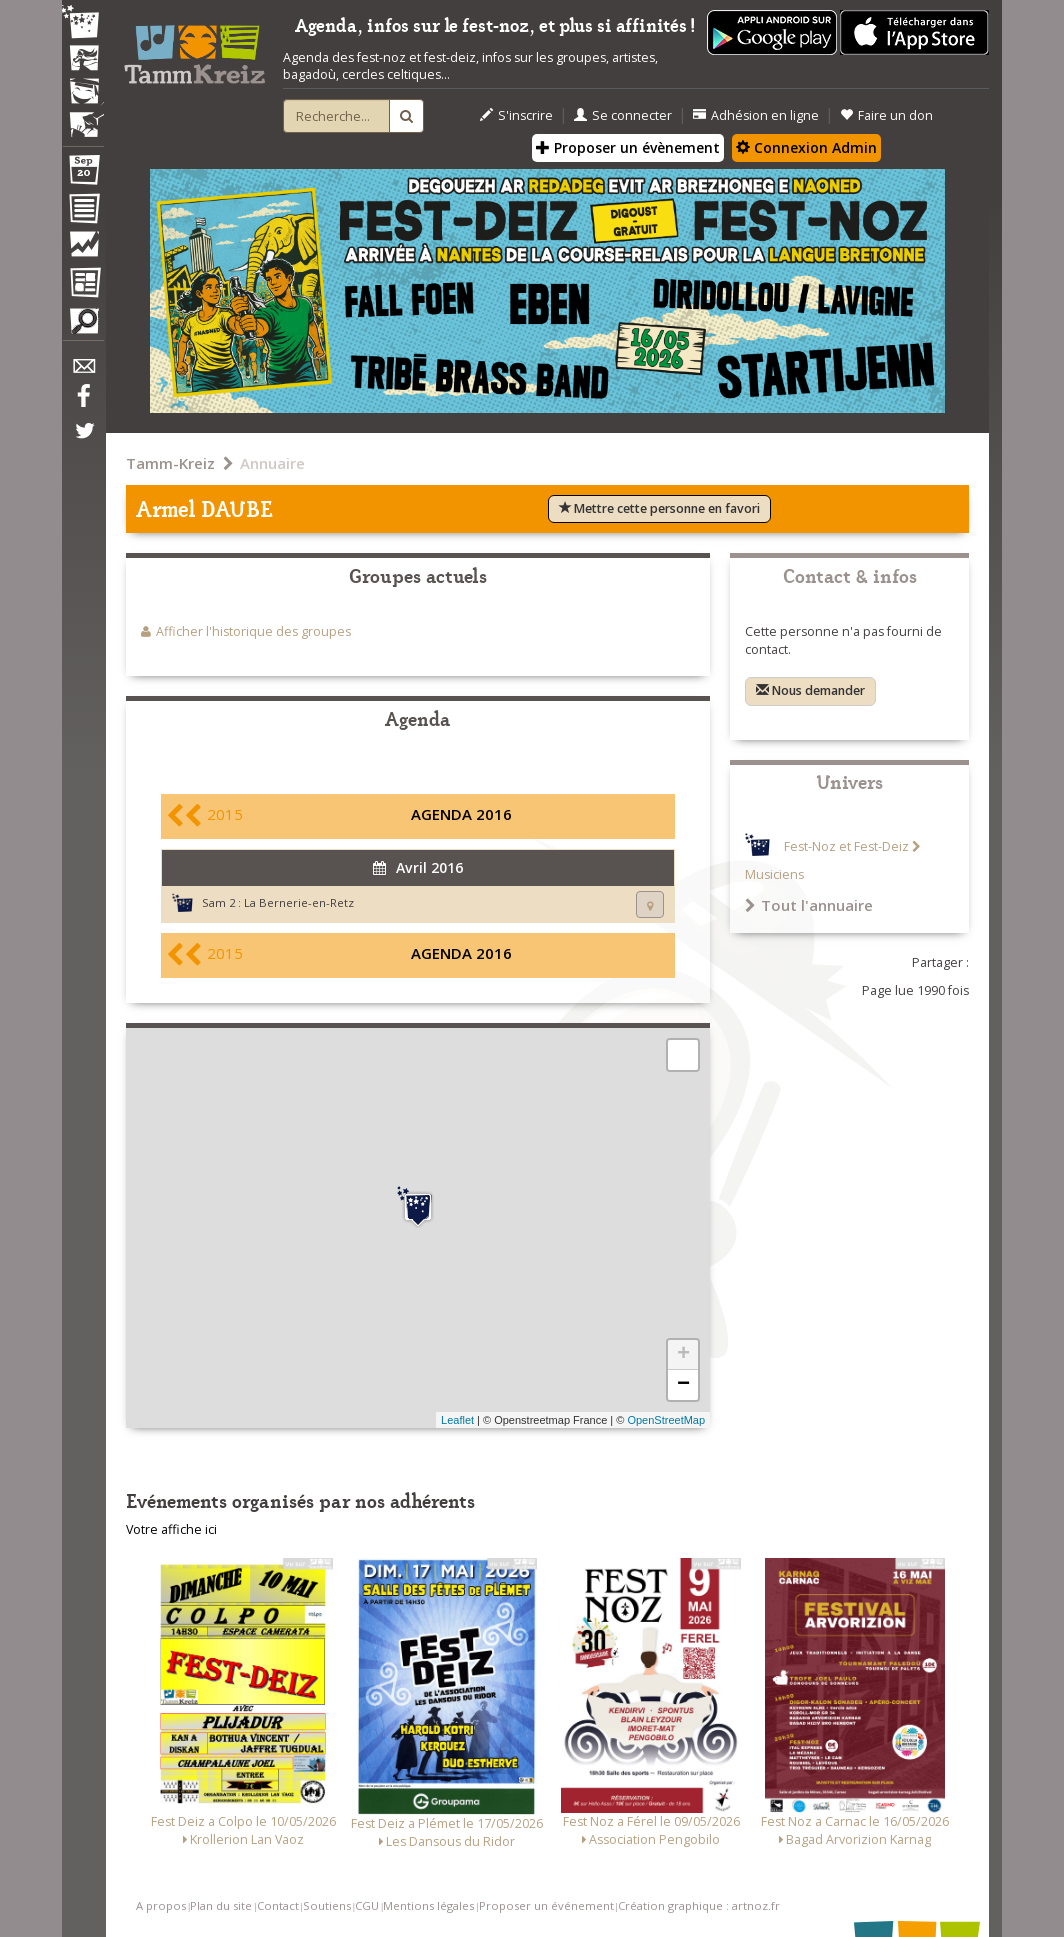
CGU (367, 1905)
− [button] (683, 1385)
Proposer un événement (546, 1905)
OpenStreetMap (666, 1420)
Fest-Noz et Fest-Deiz (846, 846)
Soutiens (327, 1905)
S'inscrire (516, 115)
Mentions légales (428, 1905)
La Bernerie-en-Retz (299, 902)
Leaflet (457, 1420)
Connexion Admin (806, 147)
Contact (278, 1905)
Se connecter (623, 115)
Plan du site (221, 1905)
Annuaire (272, 463)
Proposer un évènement (628, 147)
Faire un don (886, 115)
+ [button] (683, 1355)
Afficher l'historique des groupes (253, 631)
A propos (161, 1905)
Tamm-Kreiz (170, 463)
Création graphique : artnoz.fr (699, 1905)
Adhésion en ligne (756, 115)
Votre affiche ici (171, 1529)
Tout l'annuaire (809, 905)
